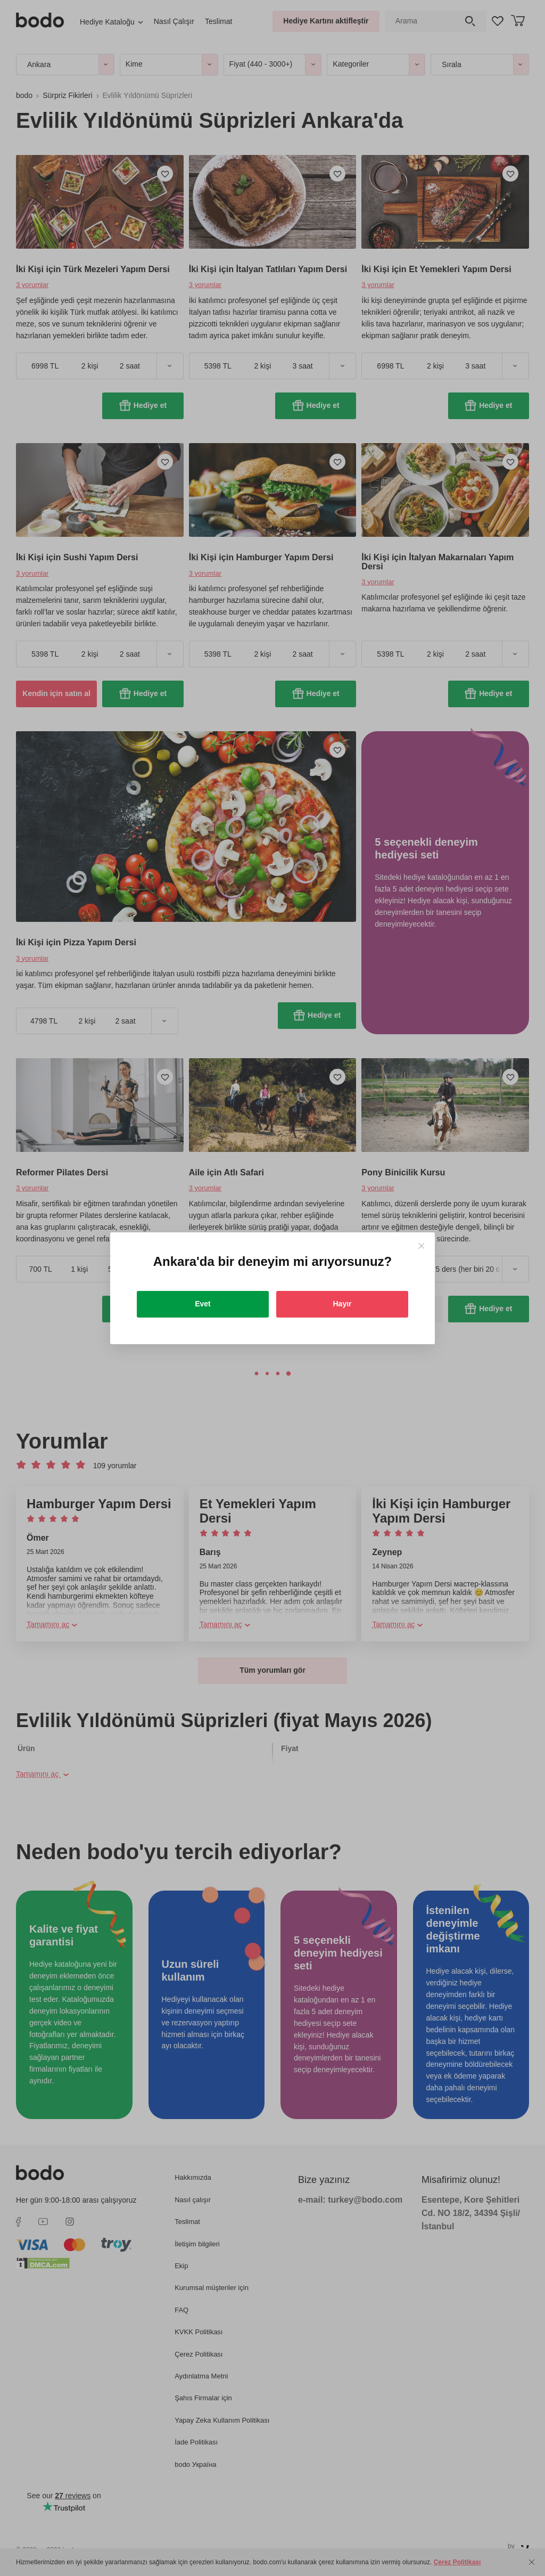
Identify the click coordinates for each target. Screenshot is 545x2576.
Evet (203, 1303)
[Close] (421, 1246)
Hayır (342, 1303)
